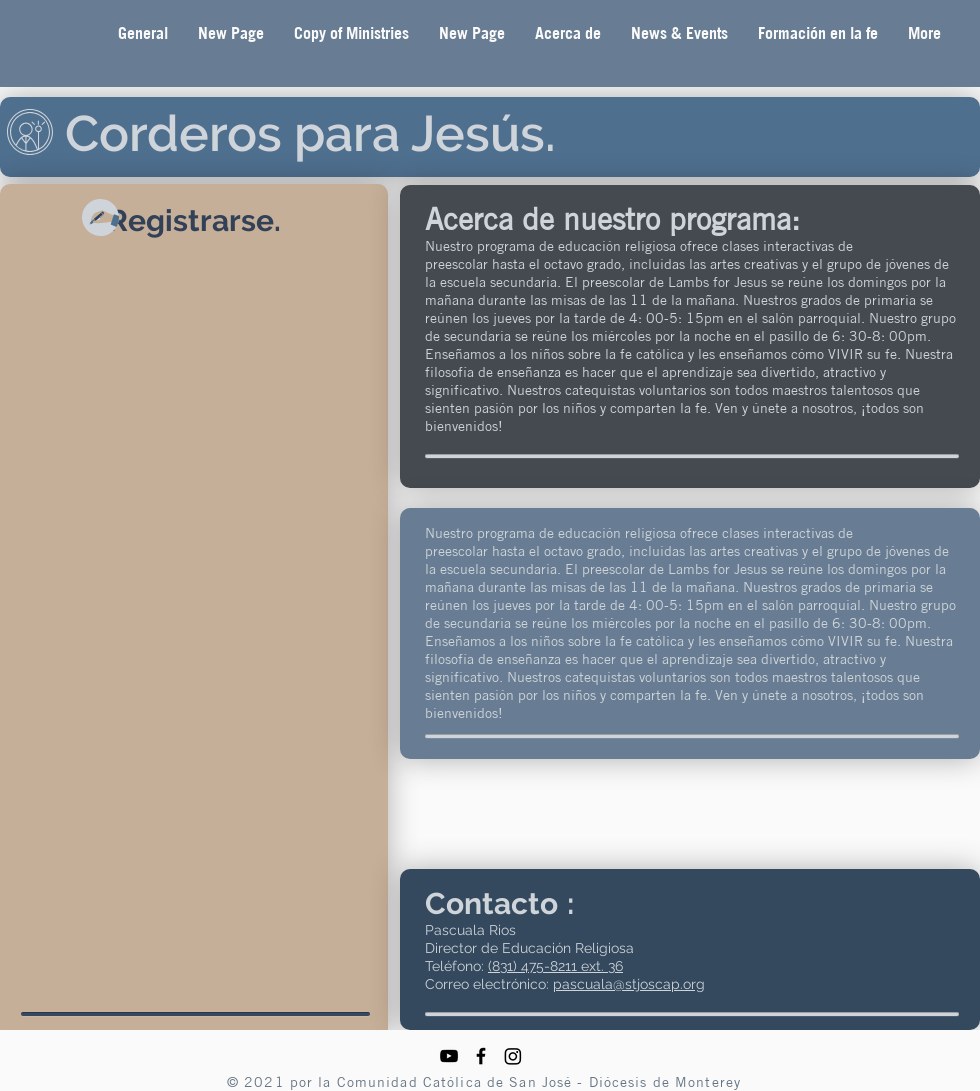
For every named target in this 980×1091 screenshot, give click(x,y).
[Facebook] (481, 1056)
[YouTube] (449, 1056)
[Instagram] (513, 1056)
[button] (568, 33)
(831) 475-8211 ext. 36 (555, 966)
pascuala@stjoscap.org (629, 984)
